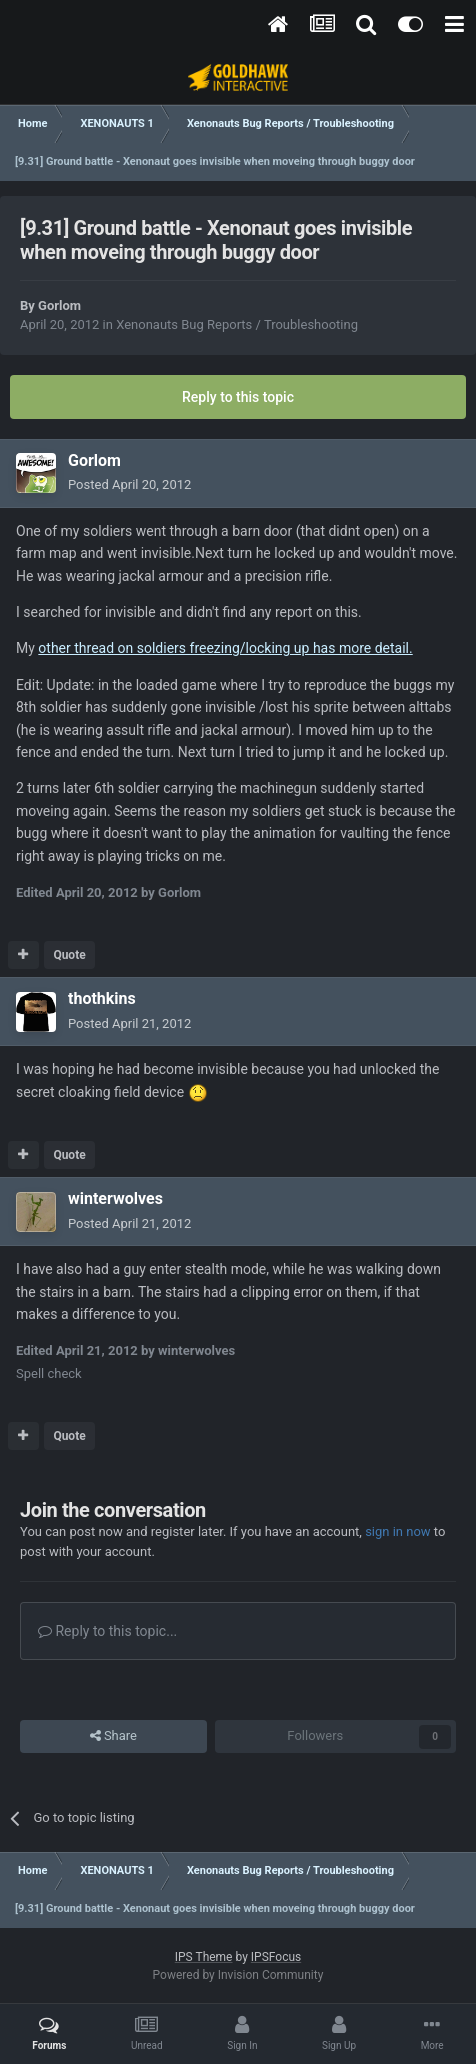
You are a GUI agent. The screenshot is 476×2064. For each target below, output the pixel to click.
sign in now (398, 1531)
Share (113, 1736)
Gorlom (59, 305)
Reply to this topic (238, 397)
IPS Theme (204, 1957)
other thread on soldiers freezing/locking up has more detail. (225, 648)
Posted (129, 484)
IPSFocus (276, 1957)
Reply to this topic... (107, 1631)
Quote (69, 955)
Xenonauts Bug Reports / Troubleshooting (237, 324)
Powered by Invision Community (238, 1975)
